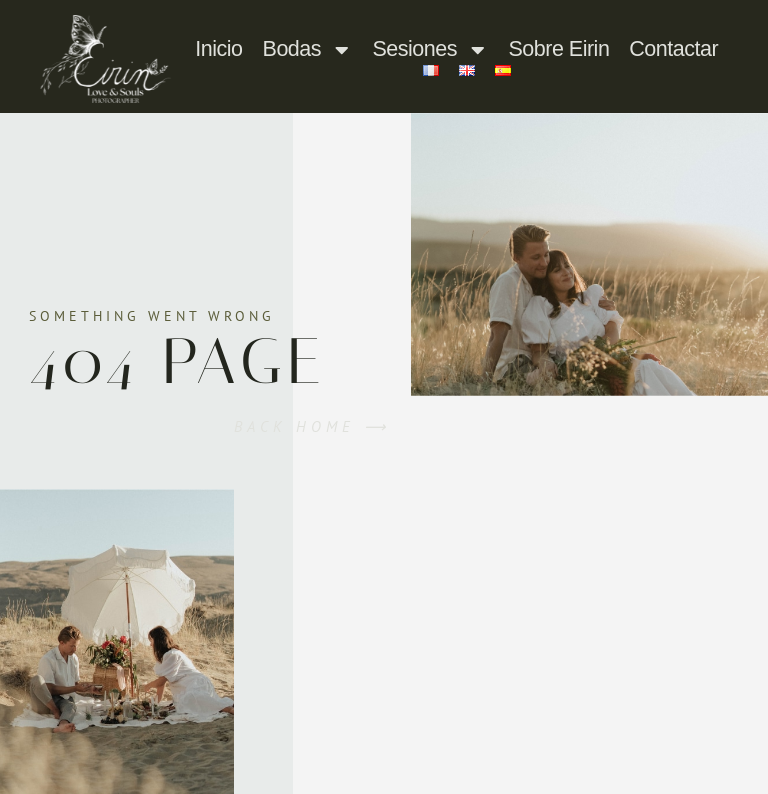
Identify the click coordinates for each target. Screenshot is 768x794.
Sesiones (431, 50)
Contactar (673, 49)
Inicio (218, 49)
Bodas (308, 50)
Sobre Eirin (558, 49)
